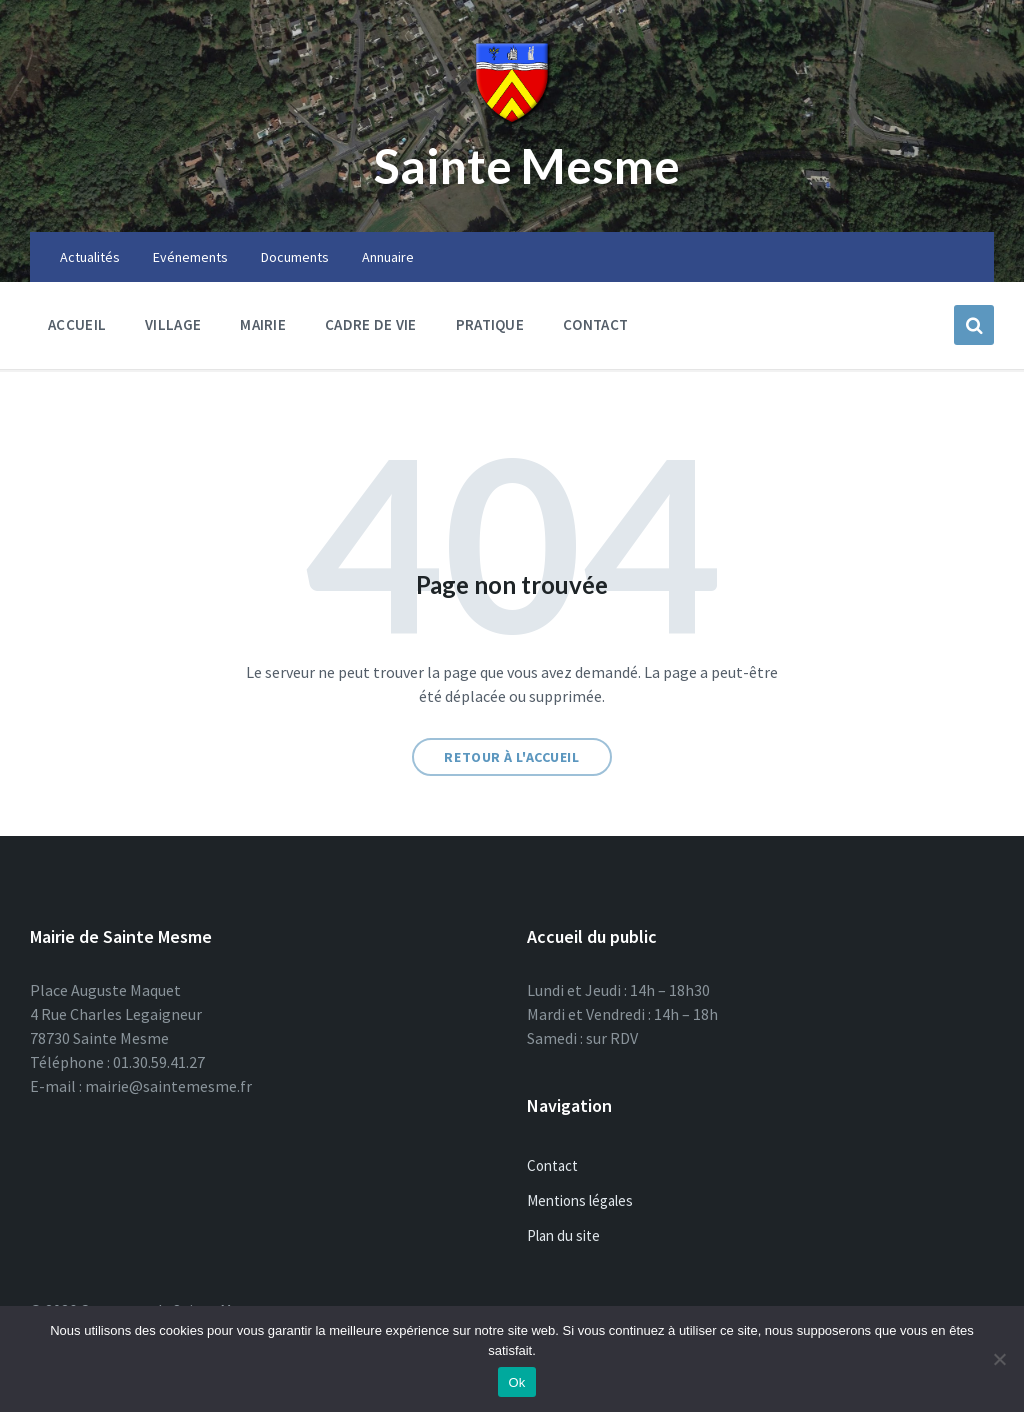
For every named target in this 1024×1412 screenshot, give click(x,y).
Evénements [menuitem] (190, 257)
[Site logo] (512, 120)
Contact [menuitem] (595, 324)
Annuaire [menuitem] (388, 257)
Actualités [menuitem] (90, 257)
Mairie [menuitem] (263, 324)
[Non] (999, 1359)
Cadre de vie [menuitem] (371, 324)
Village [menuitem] (173, 324)
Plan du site (563, 1235)
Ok (516, 1382)
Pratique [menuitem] (490, 324)
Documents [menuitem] (295, 257)
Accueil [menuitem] (77, 324)
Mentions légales (580, 1200)
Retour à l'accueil (511, 757)
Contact (552, 1165)
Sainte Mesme (527, 165)
